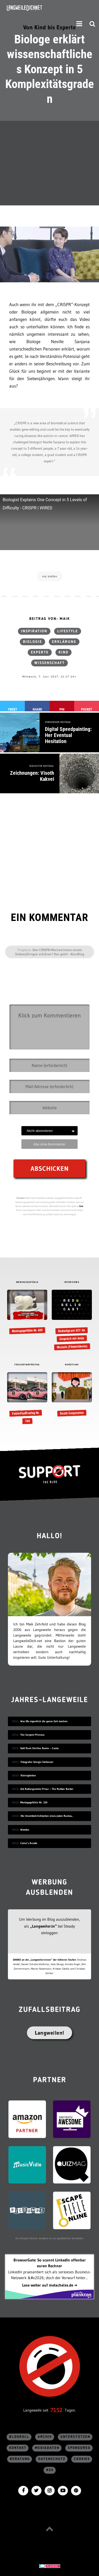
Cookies (82, 2459)
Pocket (86, 709)
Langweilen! (49, 2033)
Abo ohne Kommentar (49, 1144)
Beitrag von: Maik (49, 619)
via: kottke (49, 576)
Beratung (20, 2459)
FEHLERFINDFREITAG (27, 1365)
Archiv (45, 2437)
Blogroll (19, 2437)
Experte (40, 652)
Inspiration (34, 631)
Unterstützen (75, 2437)
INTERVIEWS (71, 1282)
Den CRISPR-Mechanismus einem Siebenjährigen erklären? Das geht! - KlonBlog (49, 952)
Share (37, 709)
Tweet (12, 709)
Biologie (32, 642)
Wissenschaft (49, 663)
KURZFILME (72, 1365)
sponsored (79, 2448)
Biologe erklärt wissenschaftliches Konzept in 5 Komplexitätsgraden (49, 69)
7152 (56, 2410)
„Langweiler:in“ (43, 1926)
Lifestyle (67, 631)
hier (81, 1206)
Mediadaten (47, 2448)
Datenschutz (51, 2459)
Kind (63, 652)
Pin (61, 709)
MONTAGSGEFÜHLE (27, 1282)
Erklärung (64, 642)
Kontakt (17, 2448)
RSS (50, 2470)
